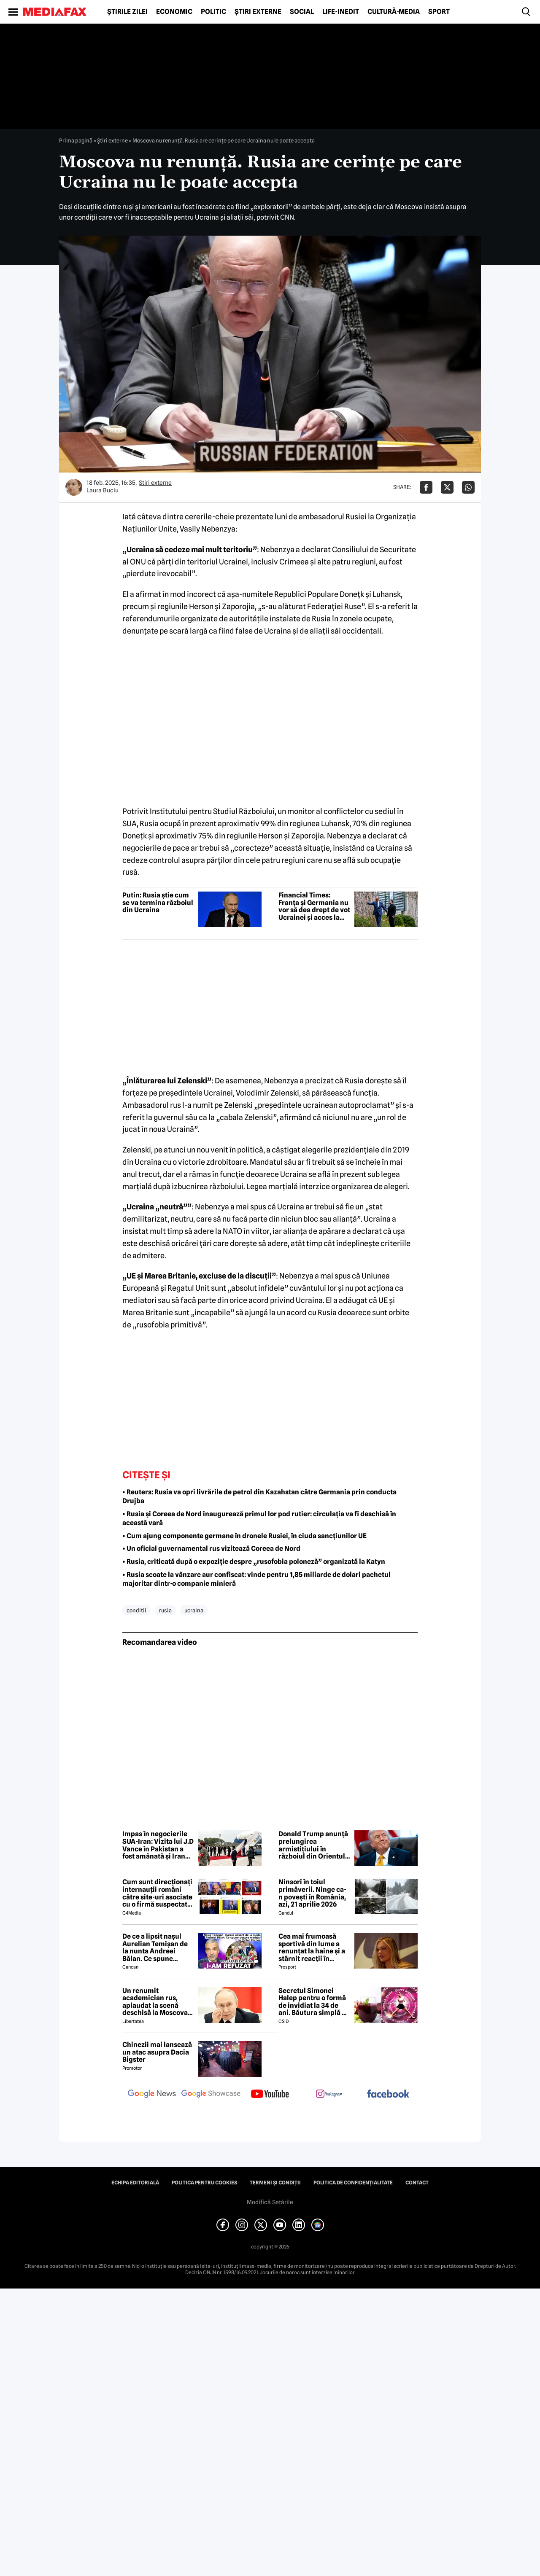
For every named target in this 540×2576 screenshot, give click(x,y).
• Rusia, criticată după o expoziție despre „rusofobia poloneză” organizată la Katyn (253, 1562)
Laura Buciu (102, 490)
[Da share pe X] (447, 487)
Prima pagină (75, 140)
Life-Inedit (340, 11)
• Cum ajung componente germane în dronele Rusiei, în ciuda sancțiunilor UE (244, 1536)
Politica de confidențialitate (353, 2183)
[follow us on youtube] (270, 2095)
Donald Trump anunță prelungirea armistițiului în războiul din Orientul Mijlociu (313, 1845)
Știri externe (258, 11)
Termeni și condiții (275, 2183)
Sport (439, 11)
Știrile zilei (127, 11)
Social (302, 11)
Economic (174, 11)
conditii (136, 1610)
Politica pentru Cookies (204, 2183)
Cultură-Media (393, 11)
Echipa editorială (135, 2183)
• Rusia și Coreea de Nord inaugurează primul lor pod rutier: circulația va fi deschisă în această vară (259, 1518)
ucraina (193, 1610)
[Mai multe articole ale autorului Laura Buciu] (73, 487)
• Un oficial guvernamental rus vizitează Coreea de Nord (211, 1549)
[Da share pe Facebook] (426, 487)
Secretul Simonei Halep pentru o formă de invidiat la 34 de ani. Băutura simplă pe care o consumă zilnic (314, 2002)
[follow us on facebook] (388, 2094)
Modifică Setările (270, 2202)
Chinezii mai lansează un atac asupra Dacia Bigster (157, 2052)
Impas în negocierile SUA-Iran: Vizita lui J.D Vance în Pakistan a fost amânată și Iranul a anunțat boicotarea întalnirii (158, 1845)
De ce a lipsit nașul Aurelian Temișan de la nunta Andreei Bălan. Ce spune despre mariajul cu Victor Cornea (155, 1947)
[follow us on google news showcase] (210, 2095)
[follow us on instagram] (329, 2095)
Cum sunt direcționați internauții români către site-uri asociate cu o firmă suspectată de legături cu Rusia (157, 1893)
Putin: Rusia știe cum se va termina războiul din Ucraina (157, 903)
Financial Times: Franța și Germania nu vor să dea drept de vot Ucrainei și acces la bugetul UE (314, 906)
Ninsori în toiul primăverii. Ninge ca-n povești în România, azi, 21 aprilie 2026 (312, 1893)
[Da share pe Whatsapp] (468, 487)
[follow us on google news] (151, 2095)
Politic (213, 11)
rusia (165, 1610)
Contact (417, 2183)
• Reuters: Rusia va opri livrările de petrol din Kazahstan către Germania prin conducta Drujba (259, 1496)
